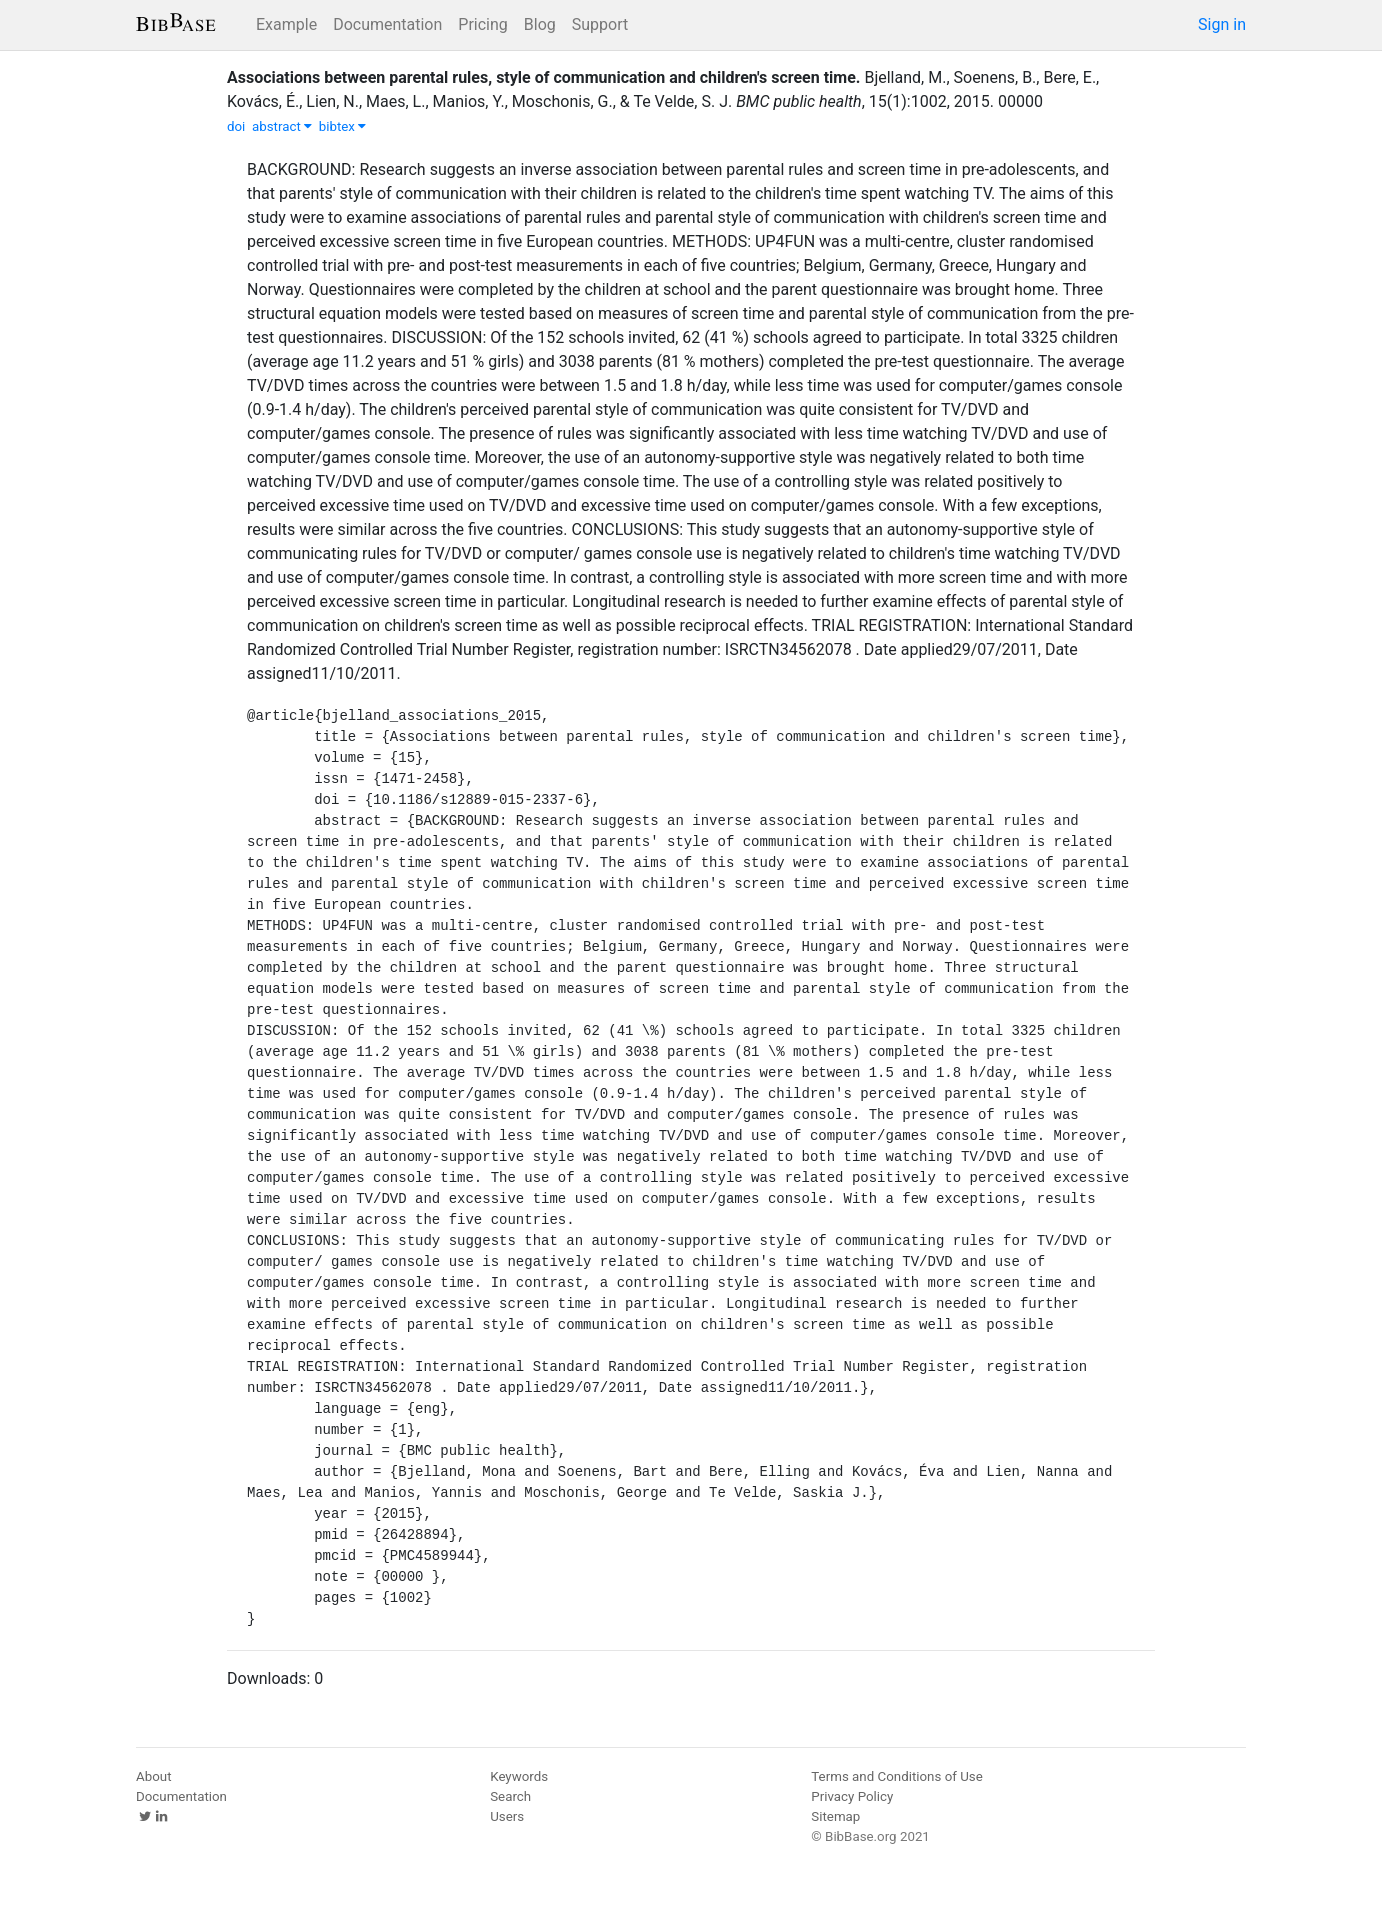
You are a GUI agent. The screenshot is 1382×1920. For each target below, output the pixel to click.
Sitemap (835, 1816)
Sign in (1222, 24)
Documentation (387, 24)
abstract (282, 126)
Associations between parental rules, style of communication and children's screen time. (543, 77)
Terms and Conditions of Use (896, 1776)
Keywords (519, 1776)
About (154, 1776)
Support (600, 24)
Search (510, 1796)
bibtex (343, 126)
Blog (540, 24)
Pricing (483, 24)
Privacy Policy (852, 1796)
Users (507, 1816)
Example (286, 24)
